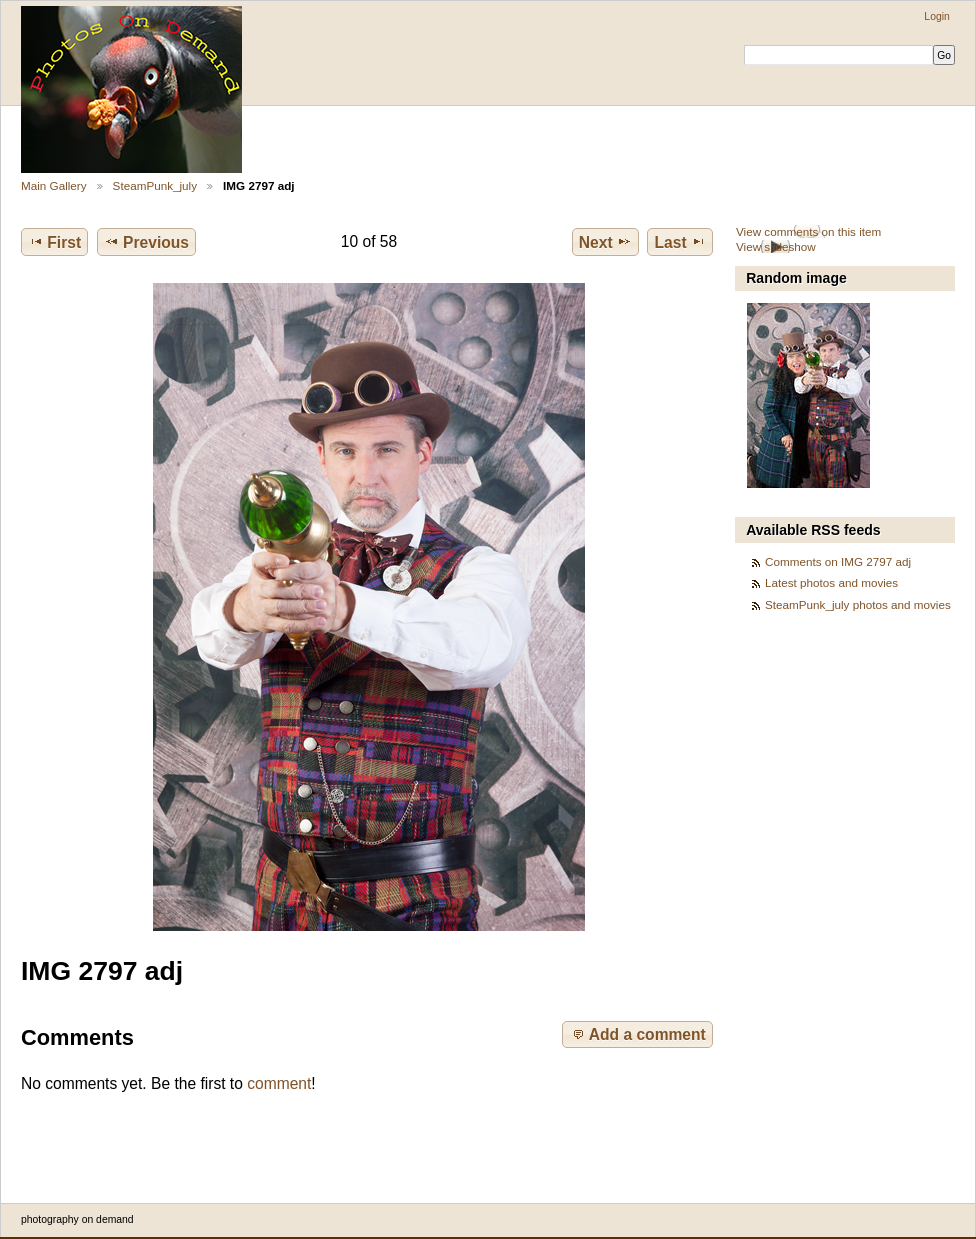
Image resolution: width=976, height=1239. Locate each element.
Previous (146, 242)
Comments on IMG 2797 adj (838, 561)
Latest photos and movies (831, 582)
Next (605, 242)
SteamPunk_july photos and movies (858, 604)
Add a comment (638, 1034)
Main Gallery (54, 185)
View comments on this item (808, 231)
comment (279, 1083)
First (54, 242)
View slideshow (776, 246)
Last (680, 242)
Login (936, 16)
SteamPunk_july (155, 185)
